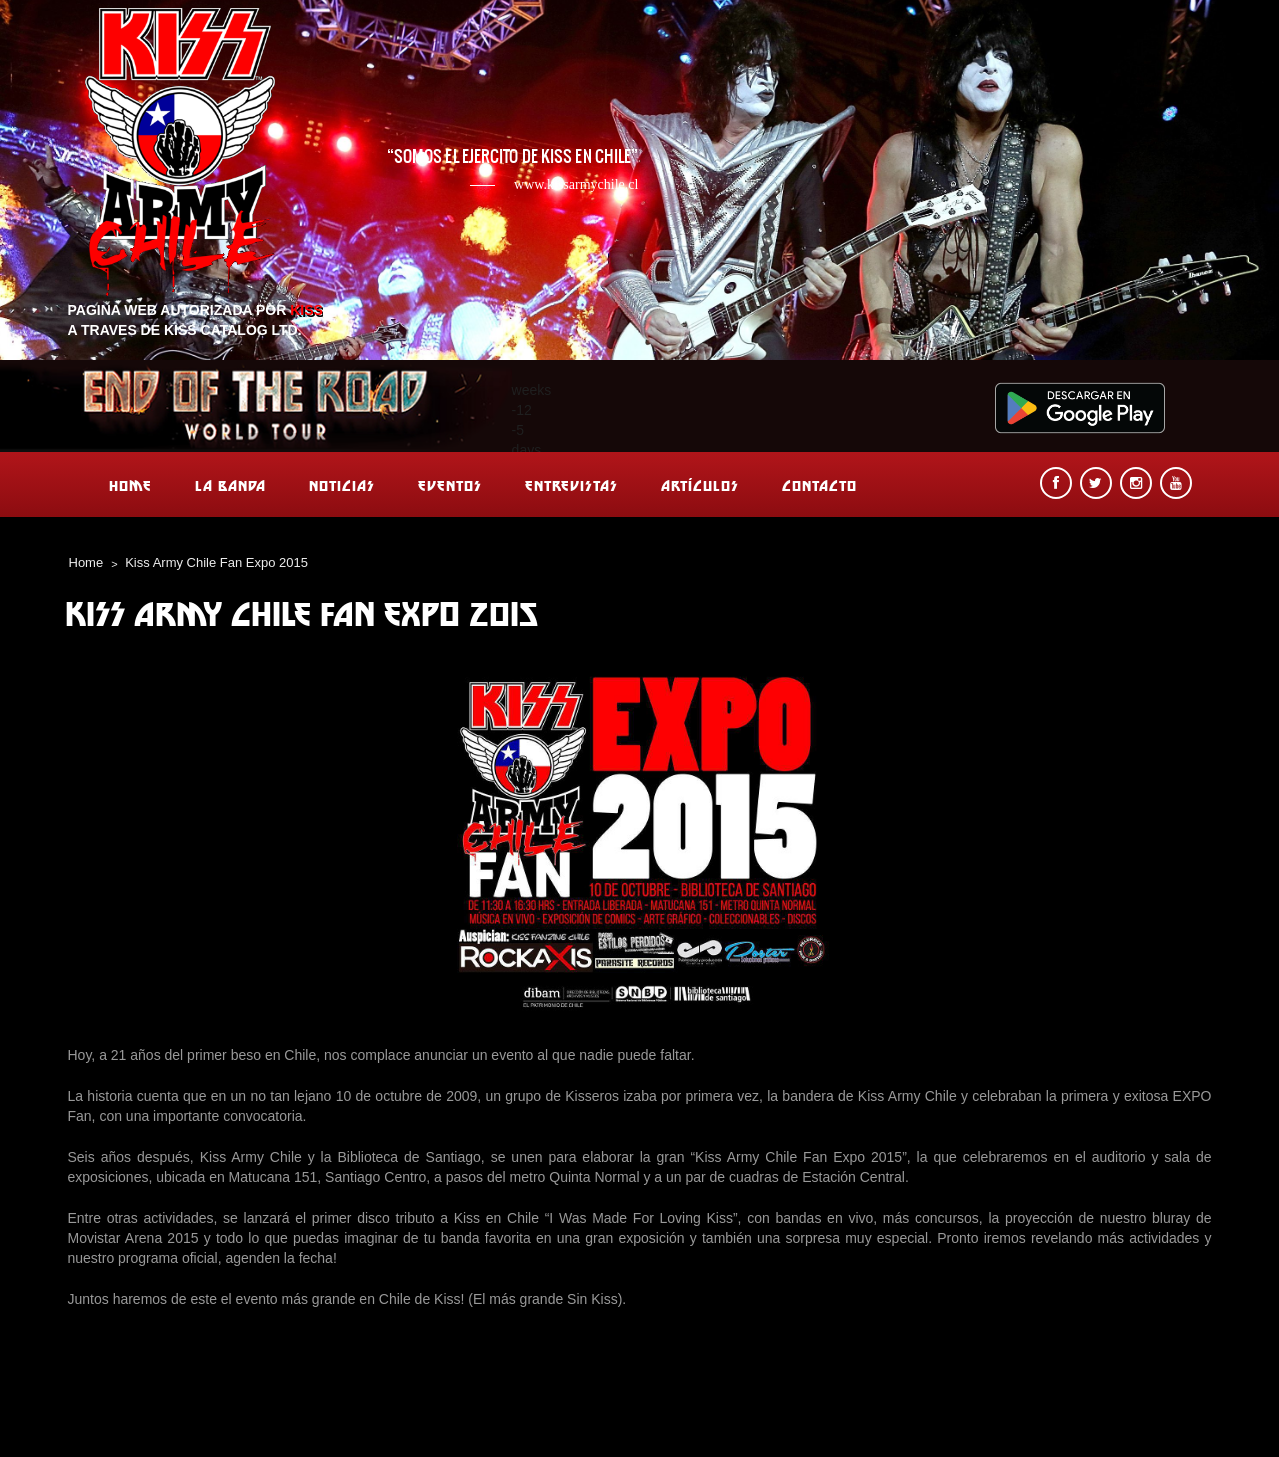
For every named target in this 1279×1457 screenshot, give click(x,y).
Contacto (819, 485)
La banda (230, 485)
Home (130, 485)
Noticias (342, 485)
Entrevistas (571, 485)
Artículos (700, 485)
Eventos (450, 485)
